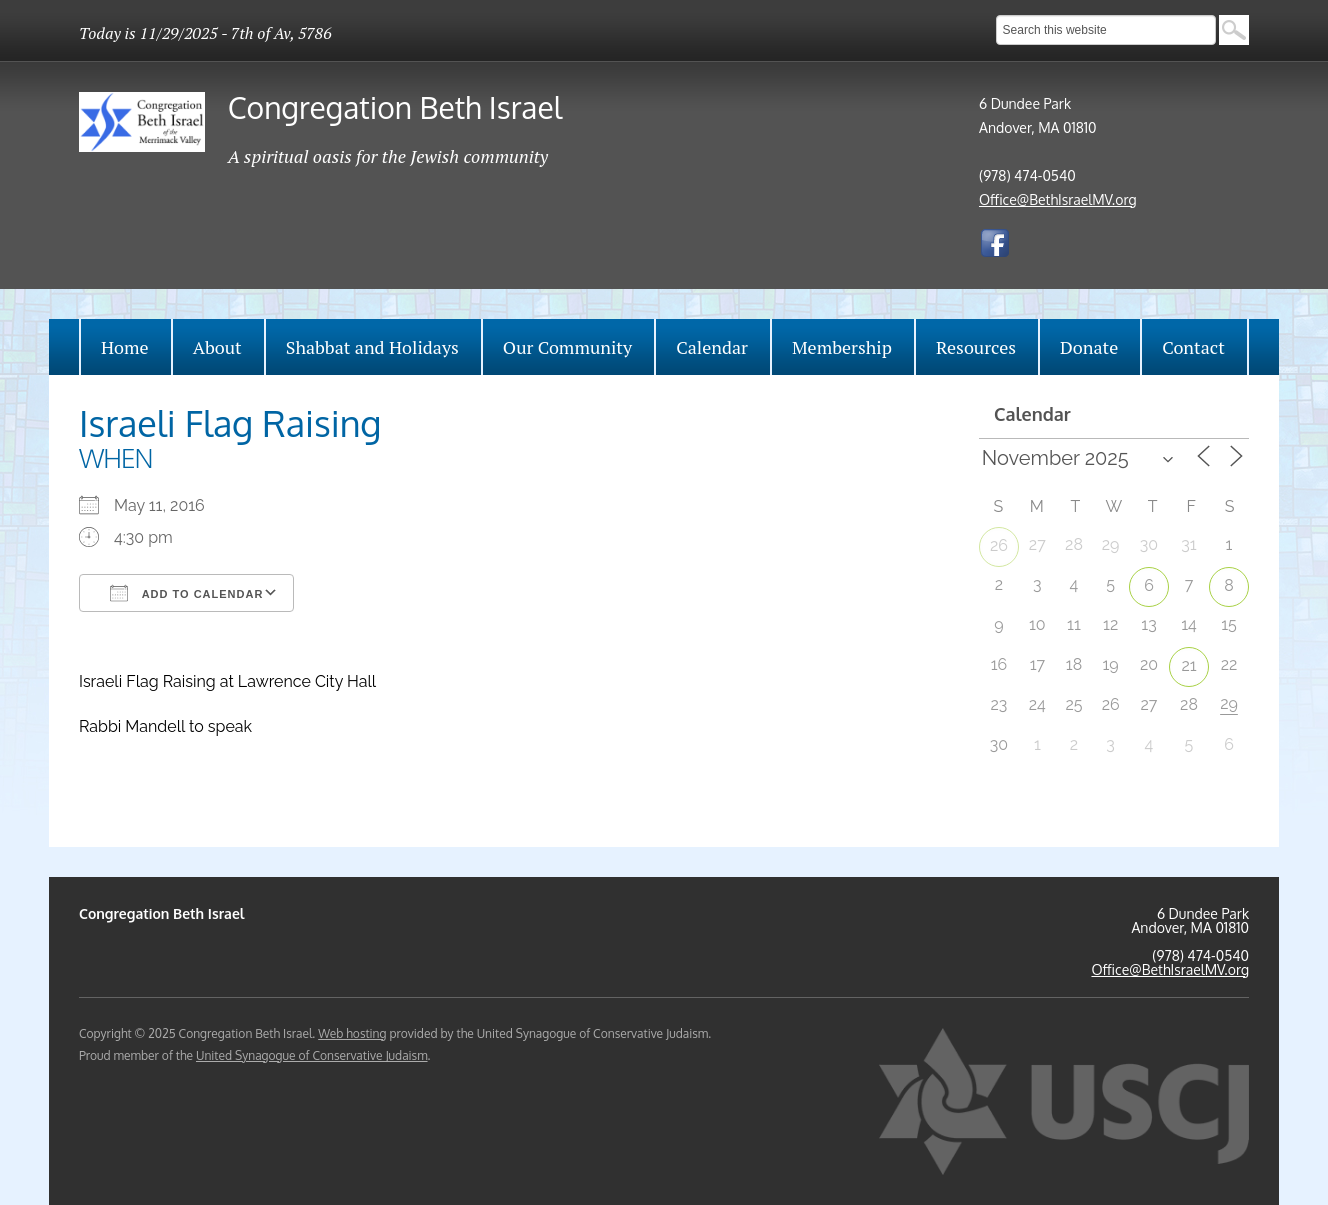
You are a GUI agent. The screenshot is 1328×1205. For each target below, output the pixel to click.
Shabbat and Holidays (372, 347)
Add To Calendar (186, 593)
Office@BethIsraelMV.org (1058, 199)
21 (1188, 665)
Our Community (567, 347)
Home (125, 347)
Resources (976, 347)
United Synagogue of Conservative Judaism (312, 1055)
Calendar (712, 347)
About (217, 347)
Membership (842, 347)
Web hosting (352, 1033)
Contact (1193, 347)
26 (999, 545)
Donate (1089, 347)
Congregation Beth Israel (395, 107)
